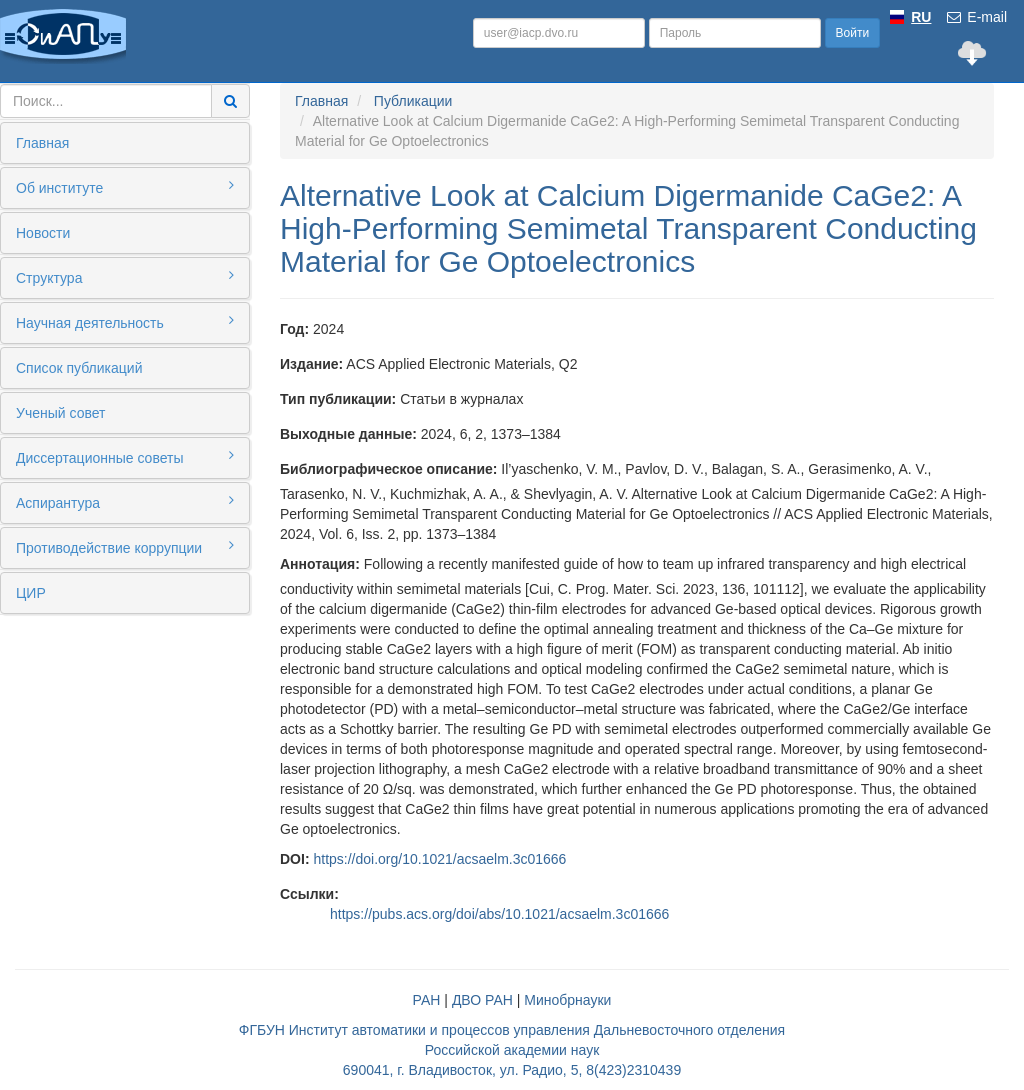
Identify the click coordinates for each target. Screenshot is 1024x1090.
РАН (427, 1000)
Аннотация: (320, 564)
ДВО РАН (482, 1000)
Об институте (125, 187)
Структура (125, 277)
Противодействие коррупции (125, 547)
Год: (294, 329)
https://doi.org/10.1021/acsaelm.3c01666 (439, 859)
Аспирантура (125, 502)
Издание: (311, 364)
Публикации (413, 101)
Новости (43, 233)
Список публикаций (79, 368)
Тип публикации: (338, 399)
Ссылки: (309, 894)
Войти (853, 33)
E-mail (976, 17)
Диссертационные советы (125, 457)
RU (921, 17)
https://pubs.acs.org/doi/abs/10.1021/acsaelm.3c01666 (499, 914)
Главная (42, 143)
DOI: (295, 859)
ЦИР (31, 593)
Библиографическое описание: (388, 469)
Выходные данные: (348, 434)
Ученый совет (60, 413)
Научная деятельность (125, 322)
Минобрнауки (567, 1000)
